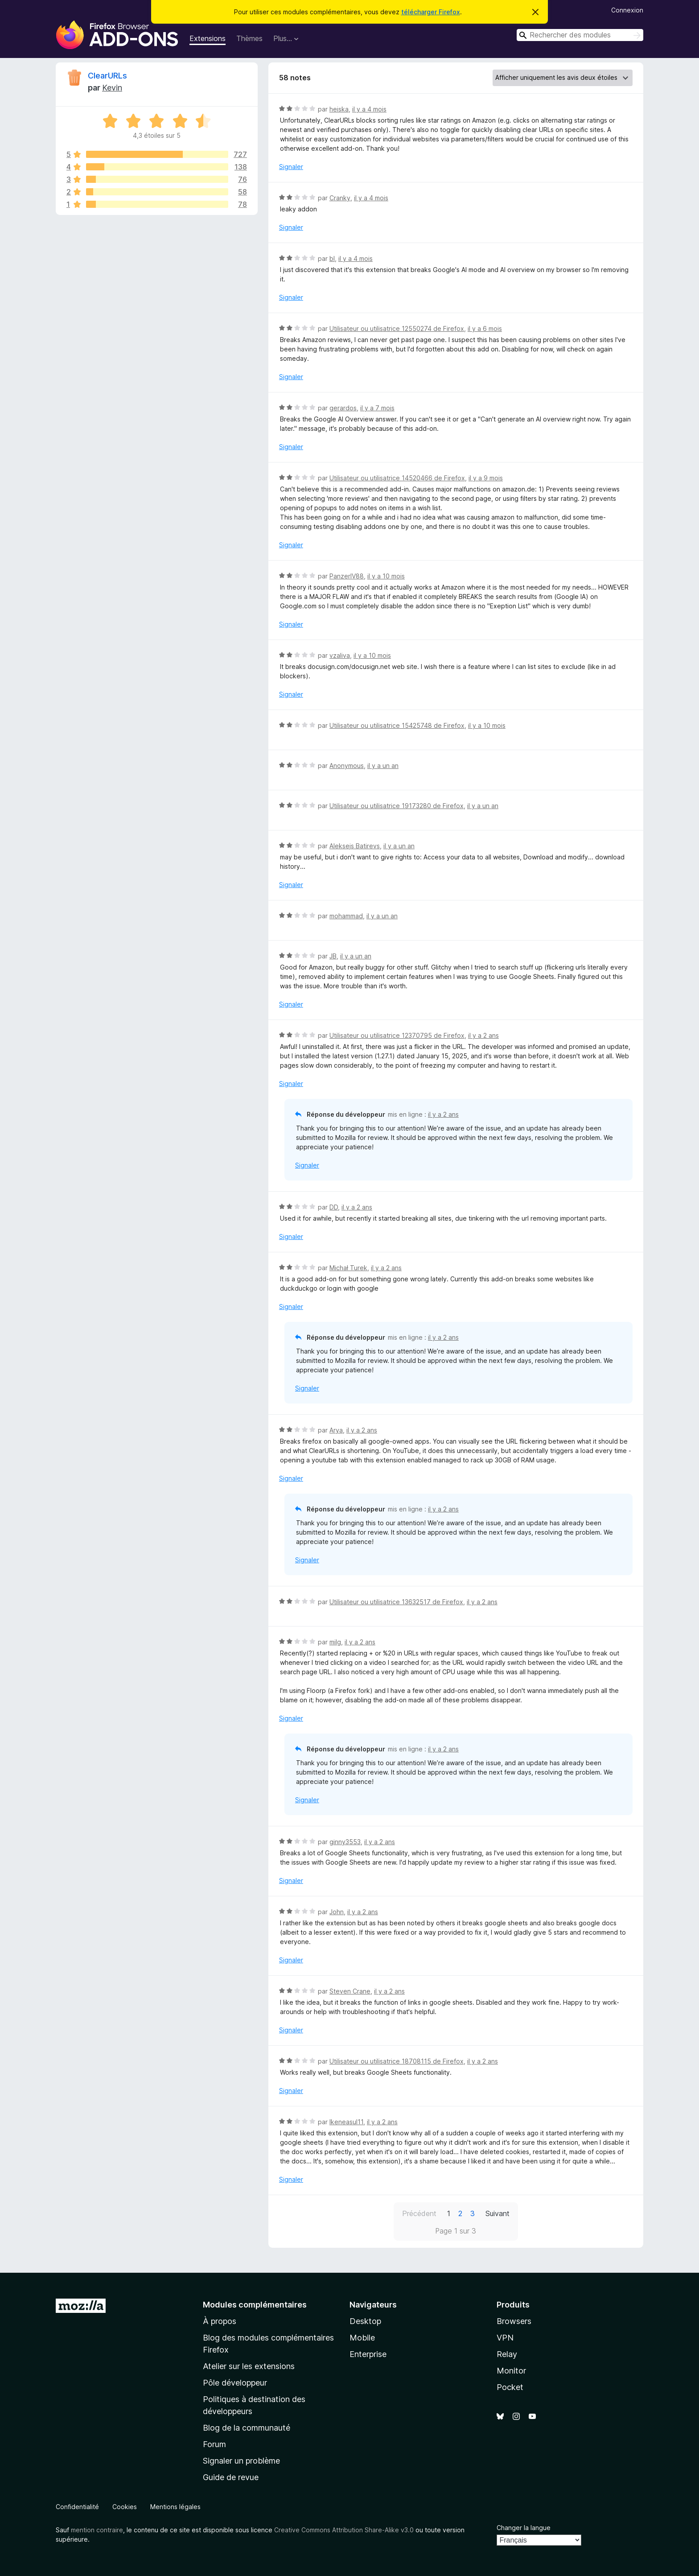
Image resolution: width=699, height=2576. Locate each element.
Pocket (510, 2387)
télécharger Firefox (430, 12)
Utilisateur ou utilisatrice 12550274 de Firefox (396, 328)
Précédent (419, 2213)
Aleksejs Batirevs (354, 846)
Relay (507, 2354)
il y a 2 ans (483, 1035)
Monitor (511, 2370)
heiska (339, 109)
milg (335, 1642)
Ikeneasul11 (346, 2122)
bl (332, 258)
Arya (336, 1430)
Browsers (514, 2321)
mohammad (346, 916)
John (336, 1911)
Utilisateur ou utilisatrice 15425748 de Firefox (397, 725)
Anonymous (346, 765)
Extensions (207, 38)
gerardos (343, 408)
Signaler (291, 166)
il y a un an (383, 765)
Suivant (497, 2213)
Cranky (339, 198)
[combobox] (580, 35)
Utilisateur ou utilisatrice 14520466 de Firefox (397, 478)
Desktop (365, 2321)
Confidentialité (77, 2506)
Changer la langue (524, 2527)
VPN (505, 2337)
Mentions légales (175, 2506)
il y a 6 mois (485, 328)
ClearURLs (107, 75)
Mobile (362, 2337)
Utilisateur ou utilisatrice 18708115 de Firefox (396, 2061)
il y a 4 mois (369, 109)
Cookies (124, 2506)
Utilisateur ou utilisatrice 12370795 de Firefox (397, 1035)
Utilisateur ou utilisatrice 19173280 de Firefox (396, 805)
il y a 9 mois (486, 478)
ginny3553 (345, 1841)
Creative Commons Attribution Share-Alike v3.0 (344, 2530)
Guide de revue (231, 2477)
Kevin (112, 87)
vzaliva (339, 655)
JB (333, 956)
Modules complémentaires (255, 2304)
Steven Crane (349, 1991)
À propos (219, 2321)
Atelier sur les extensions (249, 2366)
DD (333, 1207)
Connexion (627, 10)
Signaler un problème (241, 2460)
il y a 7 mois (377, 408)
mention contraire (97, 2530)
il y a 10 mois (386, 576)
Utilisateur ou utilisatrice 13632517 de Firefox (396, 1602)
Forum (214, 2444)
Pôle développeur (235, 2382)
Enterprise (368, 2354)
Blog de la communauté (246, 2427)
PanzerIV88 (346, 576)
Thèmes (249, 38)
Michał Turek (348, 1267)
